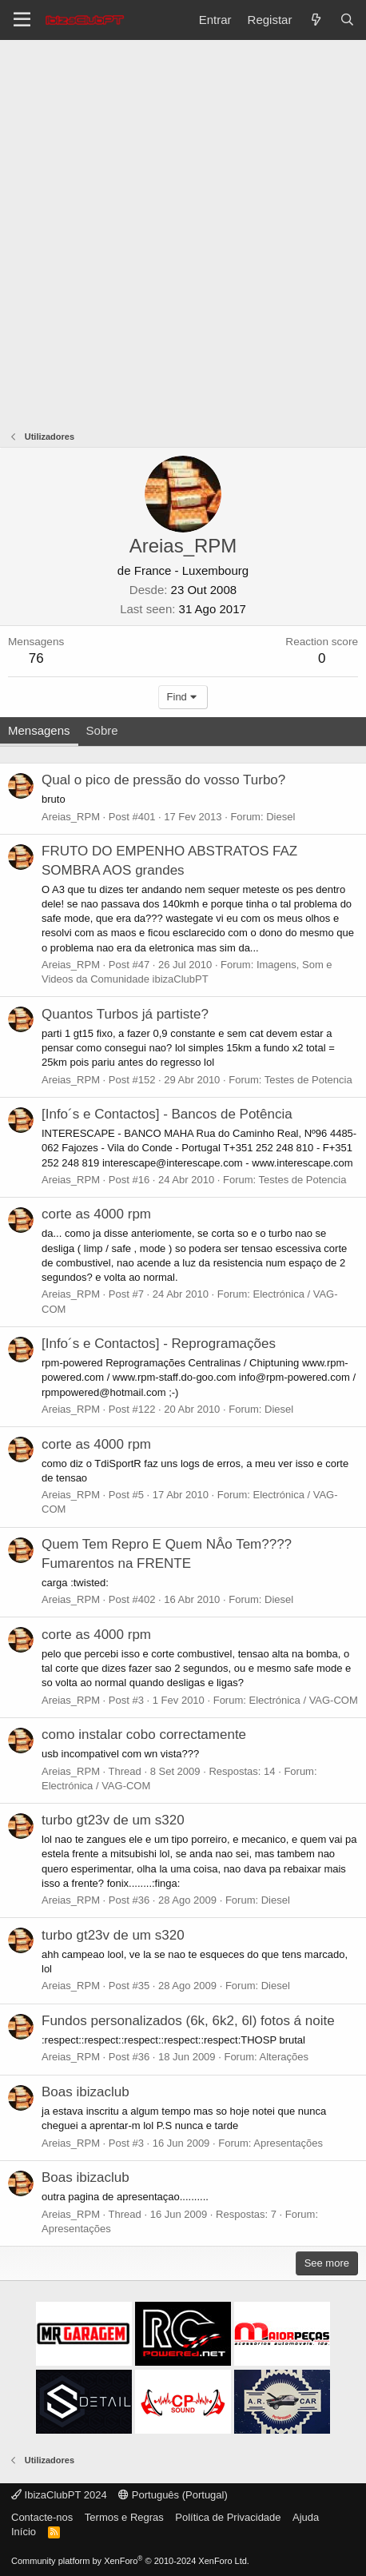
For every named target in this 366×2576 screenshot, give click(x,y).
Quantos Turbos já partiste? (125, 1014)
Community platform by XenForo (130, 2561)
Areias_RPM (71, 817)
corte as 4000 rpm (96, 1214)
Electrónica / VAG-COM (303, 1700)
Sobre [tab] (102, 730)
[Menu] (22, 20)
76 (36, 658)
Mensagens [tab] (39, 730)
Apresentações (288, 2143)
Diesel (280, 817)
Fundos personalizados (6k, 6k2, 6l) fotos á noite (188, 2020)
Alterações (284, 2057)
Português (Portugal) (173, 2495)
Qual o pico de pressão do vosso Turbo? (163, 780)
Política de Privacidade (227, 2517)
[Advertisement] (183, 231)
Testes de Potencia (308, 1080)
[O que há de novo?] (315, 19)
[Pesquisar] (347, 19)
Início (23, 2532)
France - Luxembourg (191, 570)
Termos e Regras (124, 2517)
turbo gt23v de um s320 (113, 1820)
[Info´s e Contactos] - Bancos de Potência (167, 1114)
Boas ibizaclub (85, 2091)
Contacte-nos (42, 2517)
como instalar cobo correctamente (144, 1734)
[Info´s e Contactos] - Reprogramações (159, 1343)
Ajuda (305, 2517)
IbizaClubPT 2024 (59, 2495)
